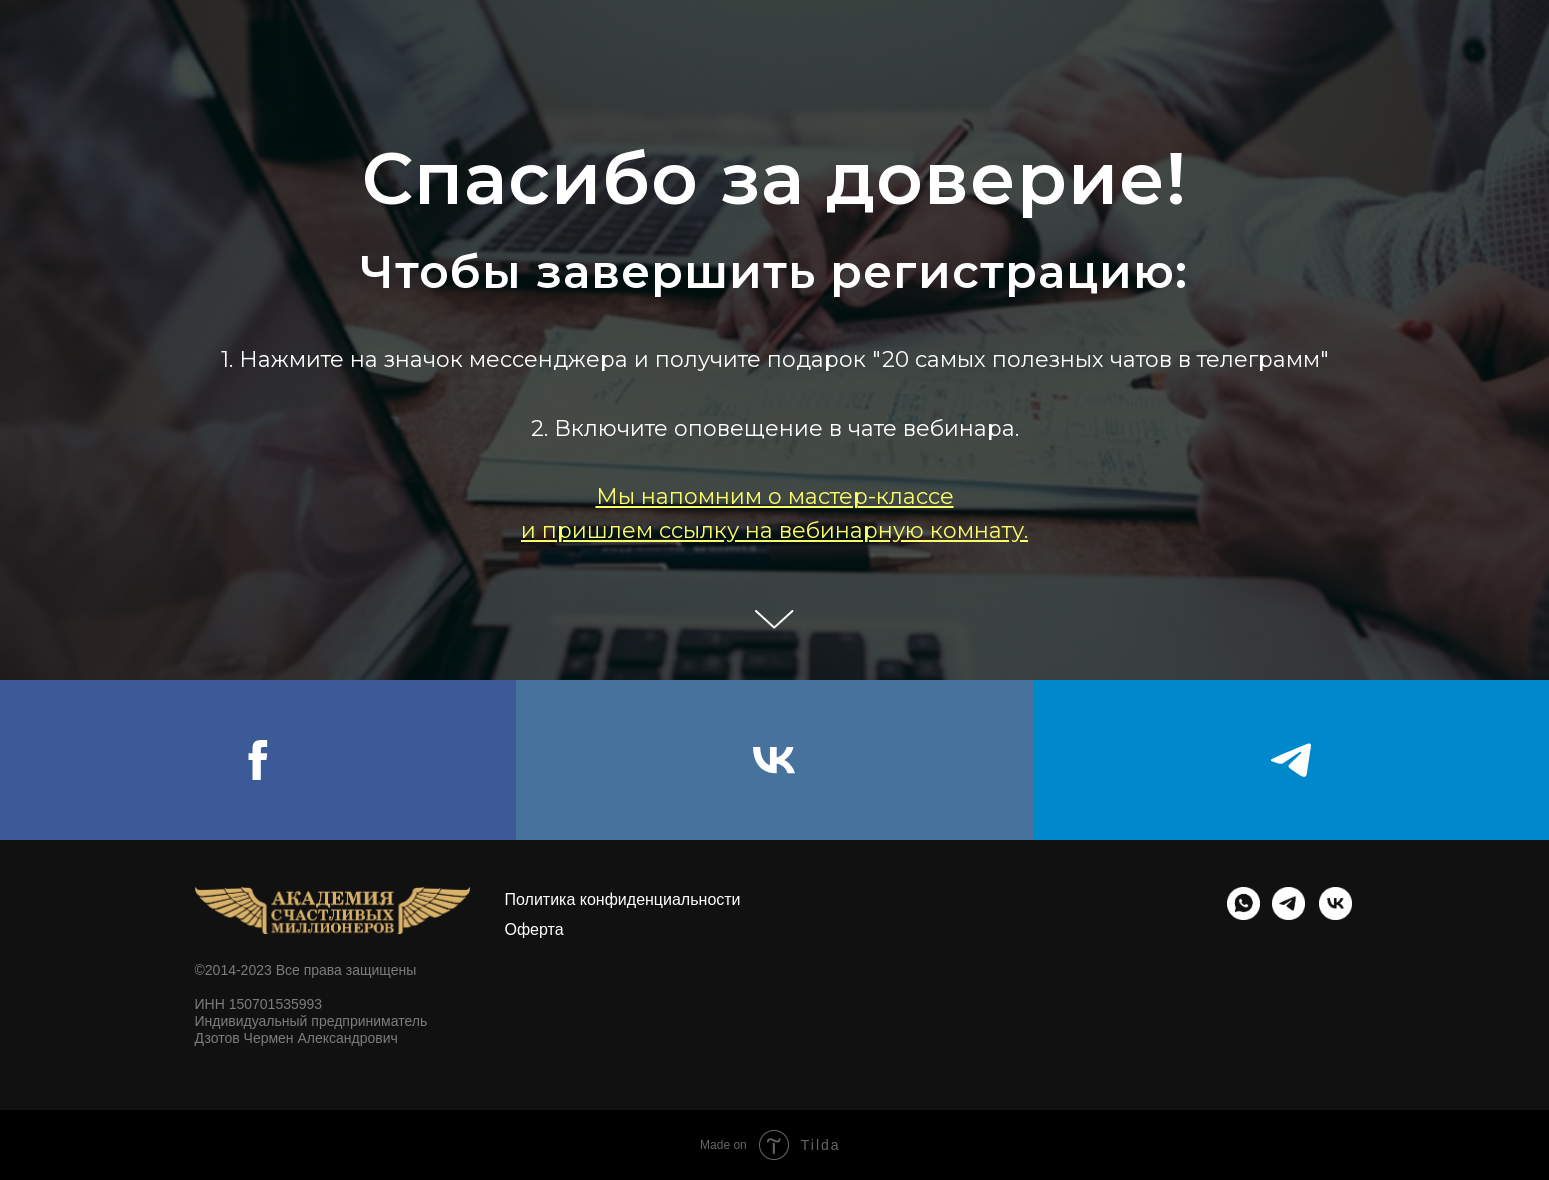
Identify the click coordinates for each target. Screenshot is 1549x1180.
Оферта (534, 929)
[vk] (774, 760)
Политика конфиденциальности (623, 899)
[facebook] (258, 760)
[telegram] (1291, 760)
